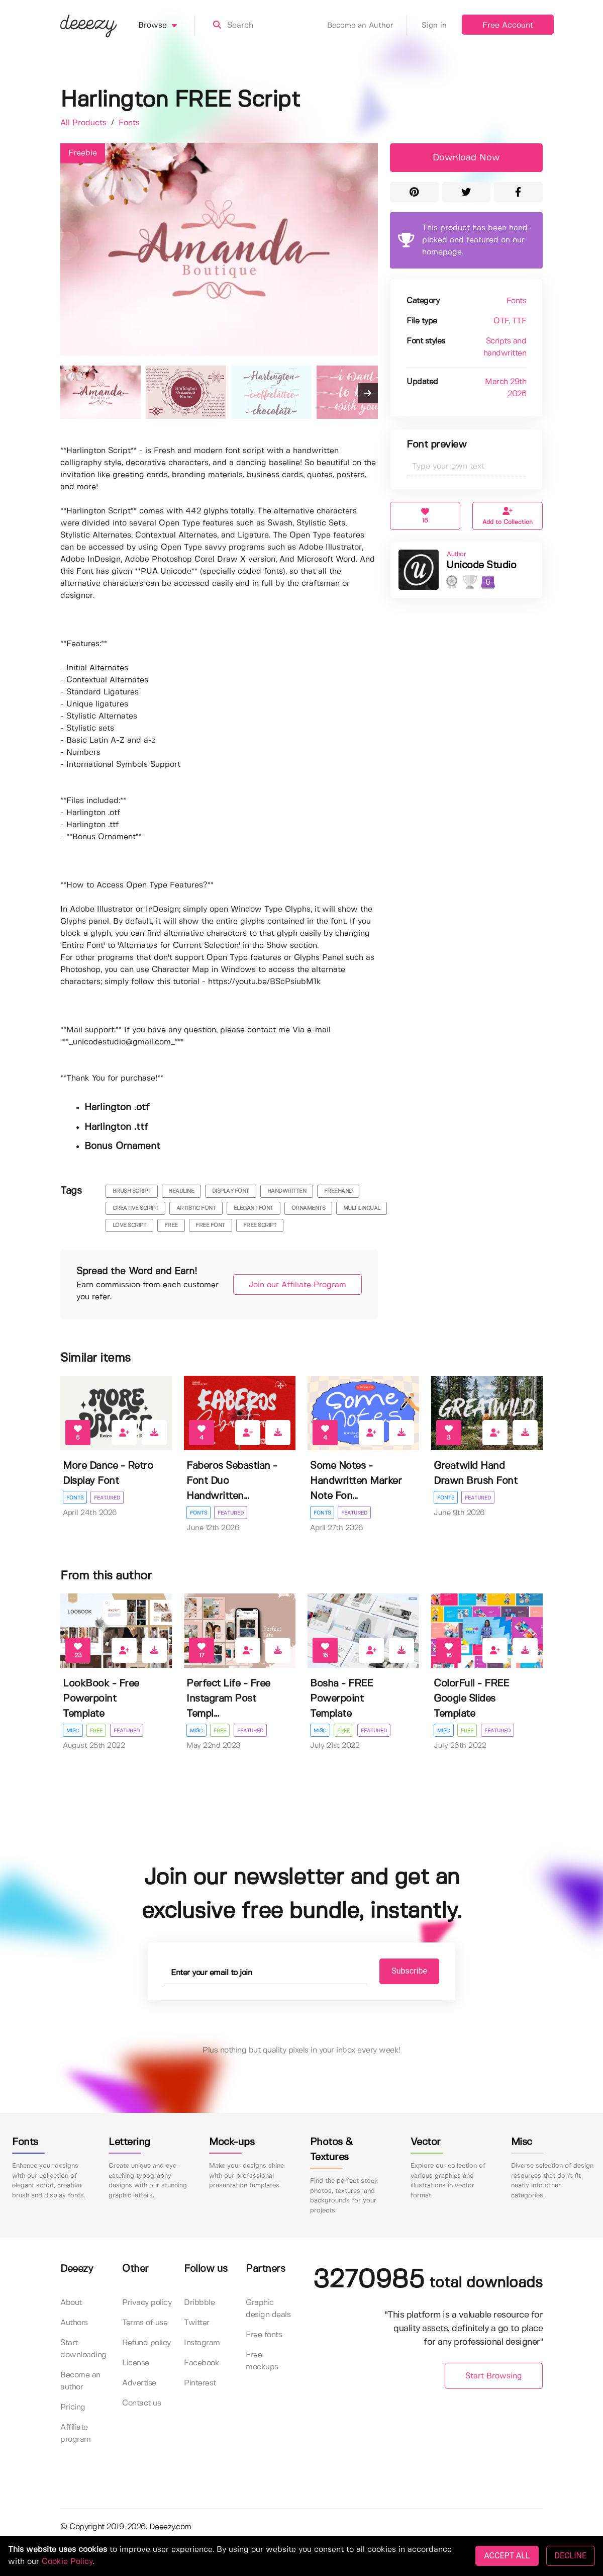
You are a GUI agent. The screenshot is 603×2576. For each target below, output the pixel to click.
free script (260, 1225)
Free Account (507, 25)
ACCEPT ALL (507, 2555)
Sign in (434, 25)
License (135, 2363)
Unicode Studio (481, 565)
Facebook (201, 2363)
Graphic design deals (268, 2309)
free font (210, 1225)
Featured (107, 1497)
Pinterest (200, 2383)
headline (181, 1191)
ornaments (308, 1208)
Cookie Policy (67, 2561)
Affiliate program (75, 2434)
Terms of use (144, 2323)
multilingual (361, 1208)
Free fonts (264, 2335)
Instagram (202, 2343)
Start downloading (83, 2349)
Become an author (80, 2381)
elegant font (253, 1208)
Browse (166, 26)
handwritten (287, 1191)
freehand (338, 1191)
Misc (72, 1730)
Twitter (197, 2323)
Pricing (72, 2408)
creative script (136, 1208)
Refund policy (146, 2343)
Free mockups (262, 2361)
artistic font (196, 1208)
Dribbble (199, 2303)
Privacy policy (146, 2303)
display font (230, 1191)
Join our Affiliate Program (292, 1285)
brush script (132, 1191)
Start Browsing (493, 2376)
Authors (74, 2323)
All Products (84, 123)
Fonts (129, 123)
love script (130, 1225)
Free (96, 1730)
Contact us (141, 2404)
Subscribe (403, 1971)
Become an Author (367, 25)
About (71, 2303)
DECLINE (570, 2555)
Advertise (139, 2383)
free (171, 1225)
